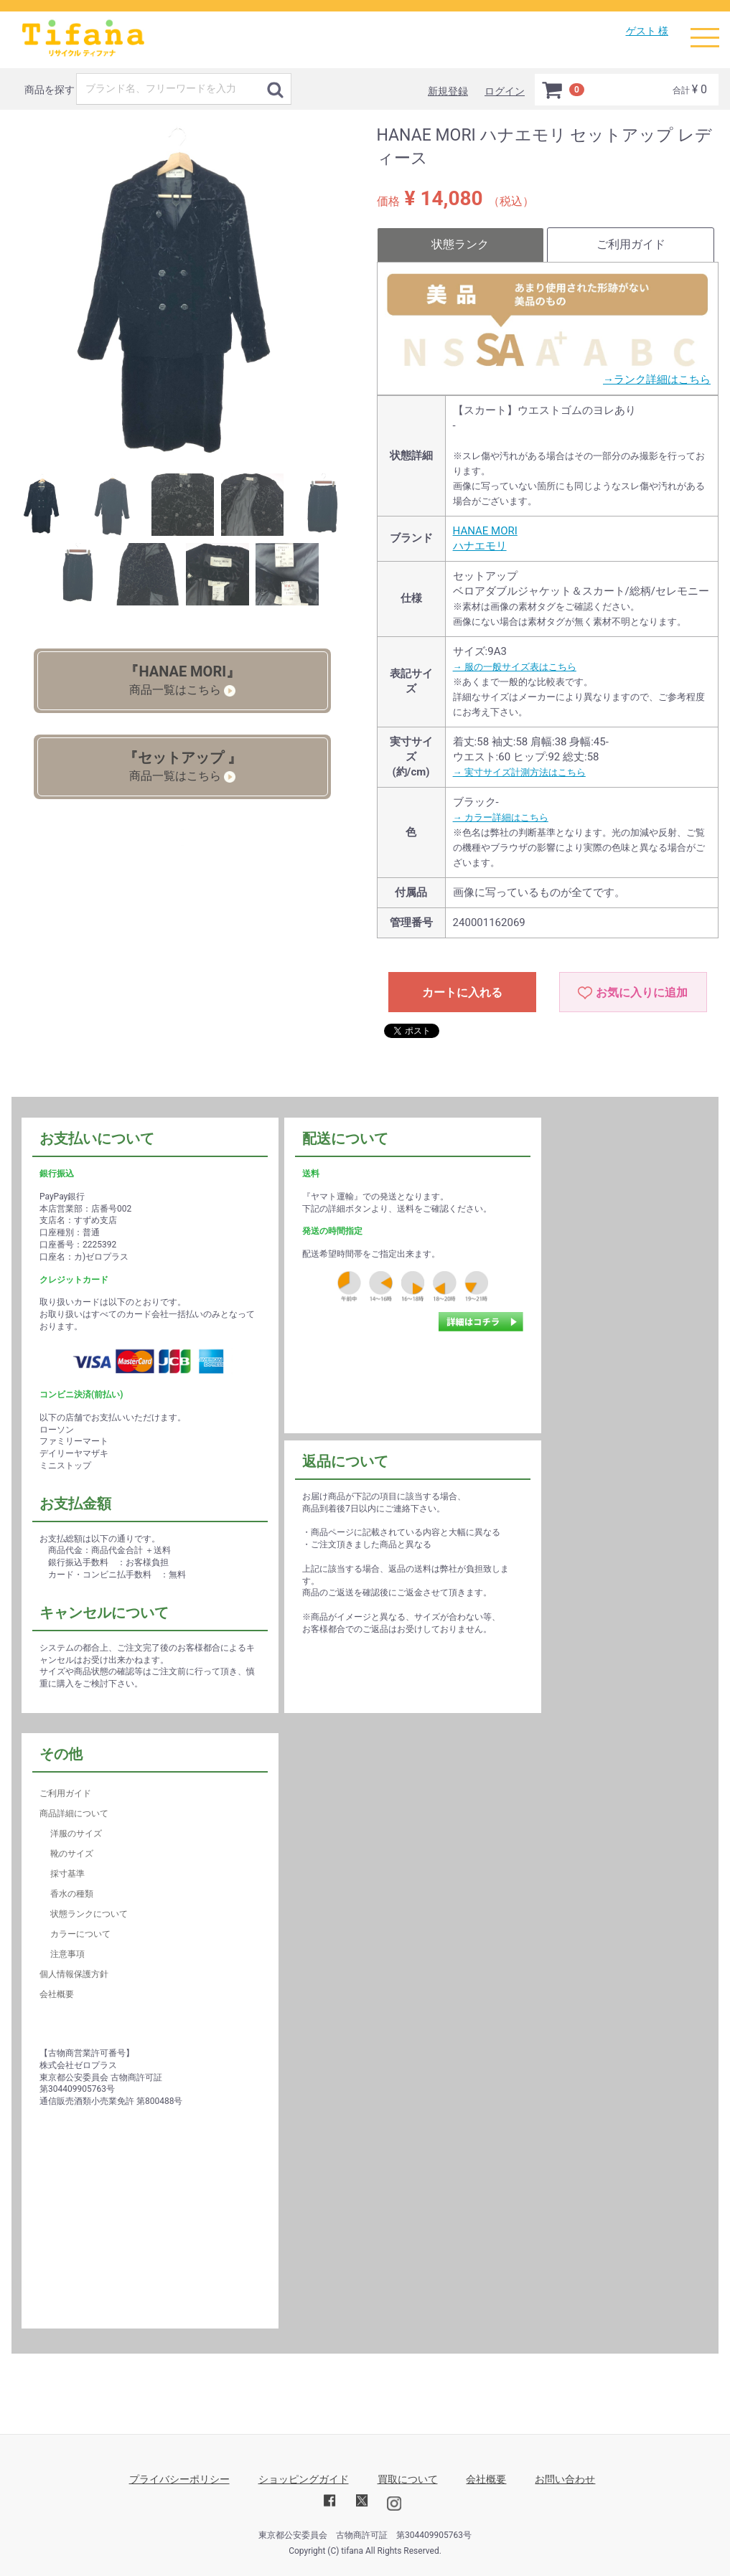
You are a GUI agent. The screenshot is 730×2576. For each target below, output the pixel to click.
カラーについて (80, 1934)
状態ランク (460, 244)
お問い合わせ (565, 2479)
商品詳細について (73, 1813)
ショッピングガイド (303, 2479)
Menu (705, 31)
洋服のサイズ (76, 1834)
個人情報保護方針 (73, 1974)
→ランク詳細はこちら (657, 379)
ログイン (505, 91)
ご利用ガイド (630, 244)
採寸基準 (67, 1874)
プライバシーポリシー (179, 2479)
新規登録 (448, 91)
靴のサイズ (71, 1854)
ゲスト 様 (647, 31)
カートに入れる (462, 992)
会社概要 (56, 1994)
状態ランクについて (89, 1914)
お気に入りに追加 (642, 992)
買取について (408, 2479)
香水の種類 (71, 1894)
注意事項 (67, 1954)
